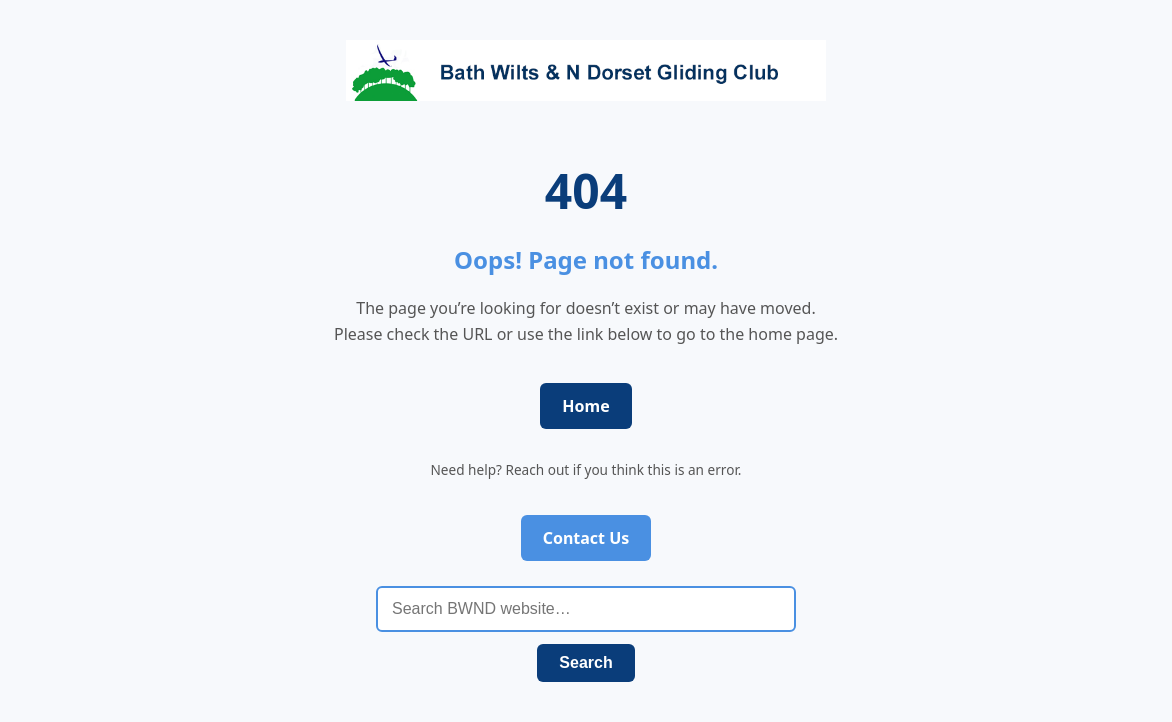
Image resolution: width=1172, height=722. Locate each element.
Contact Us (586, 538)
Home (585, 406)
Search (585, 662)
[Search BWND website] (586, 609)
